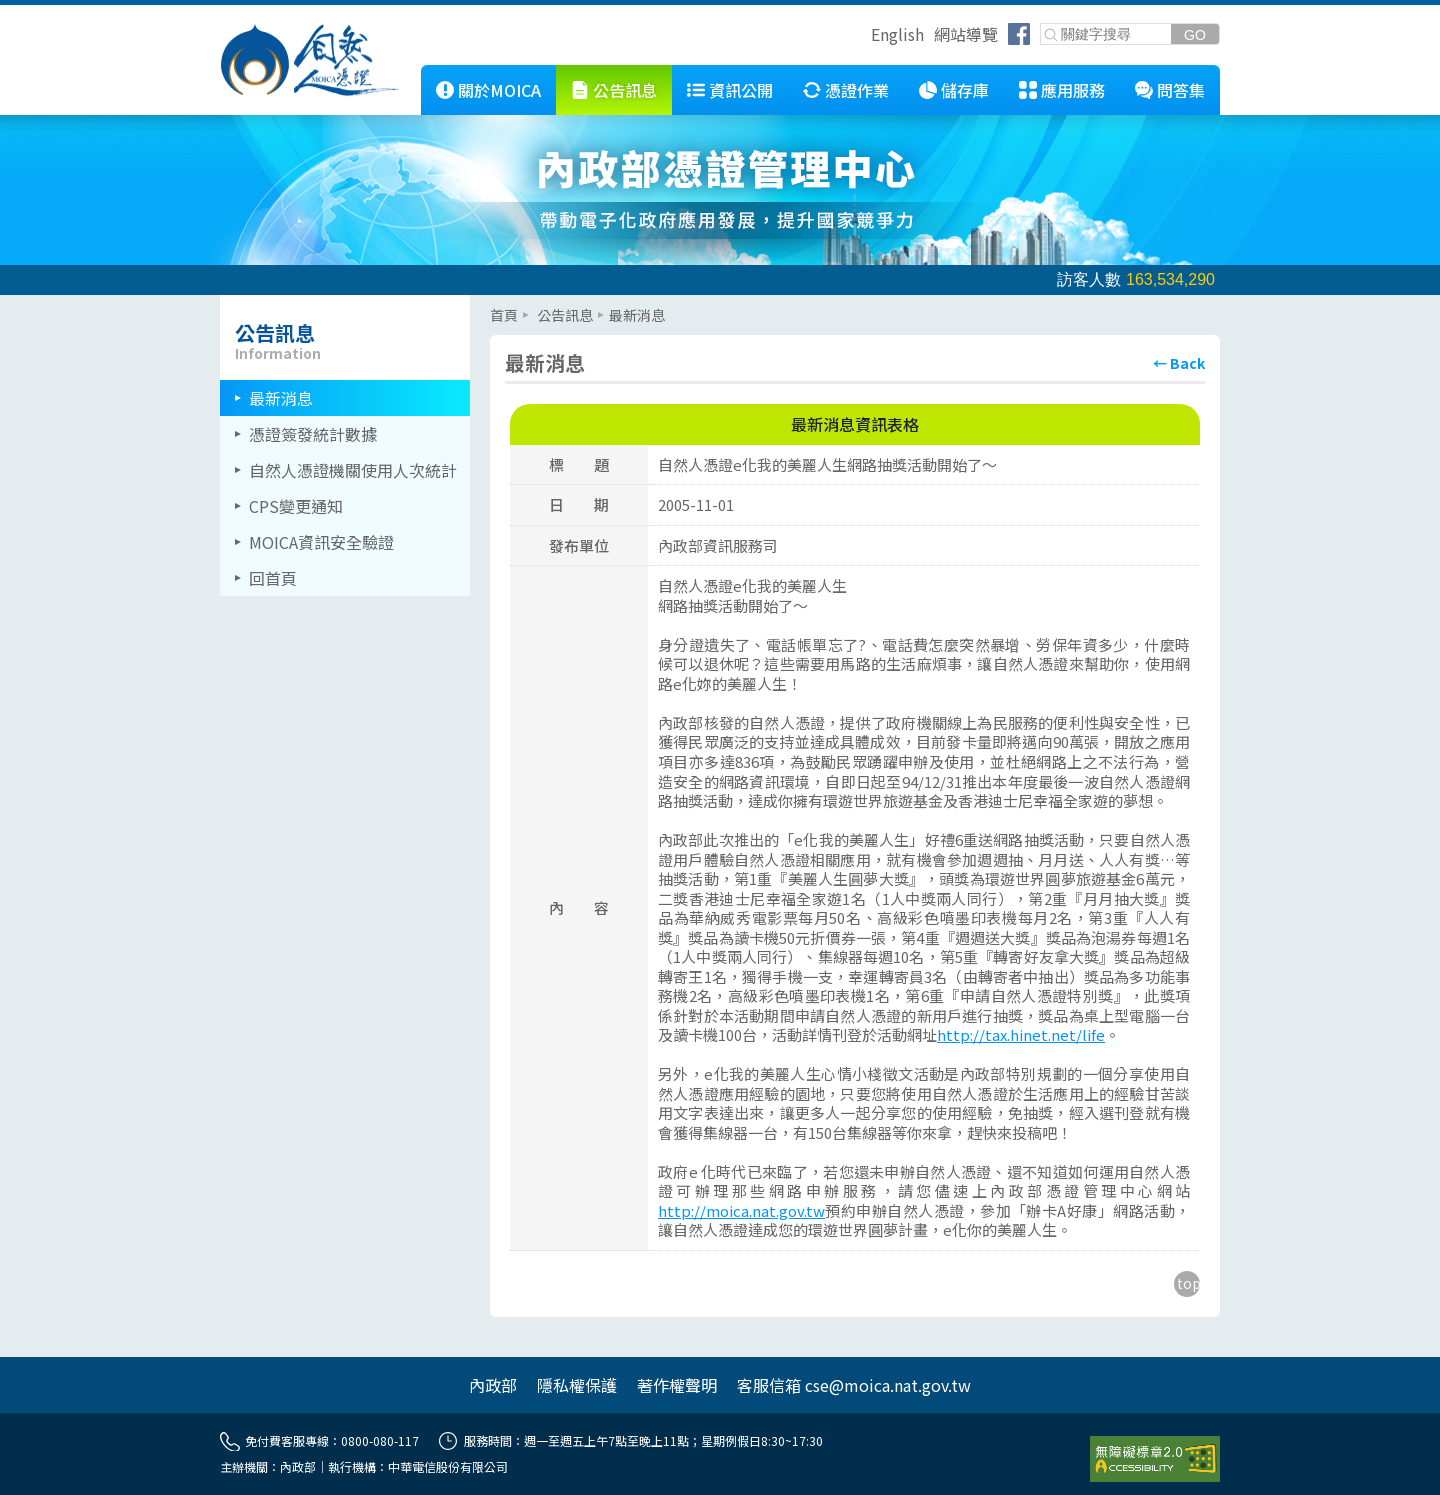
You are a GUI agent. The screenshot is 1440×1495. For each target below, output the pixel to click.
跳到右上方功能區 (864, 37)
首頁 (504, 315)
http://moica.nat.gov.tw (741, 1210)
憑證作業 (857, 90)
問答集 (1181, 90)
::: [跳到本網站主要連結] (406, 73)
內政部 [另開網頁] (493, 1385)
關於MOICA (499, 90)
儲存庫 (965, 90)
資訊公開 (741, 90)
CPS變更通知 (296, 506)
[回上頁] (1179, 363)
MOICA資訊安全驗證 (321, 542)
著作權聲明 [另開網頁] (677, 1385)
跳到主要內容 (48, 13)
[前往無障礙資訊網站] (1155, 1459)
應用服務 (1073, 90)
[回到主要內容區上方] (1187, 1284)
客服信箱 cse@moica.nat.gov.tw (854, 1385)
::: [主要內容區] (496, 303)
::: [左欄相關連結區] (226, 303)
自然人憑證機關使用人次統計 (353, 470)
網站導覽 (966, 34)
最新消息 (281, 398)
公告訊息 (625, 90)
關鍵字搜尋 (1041, 24)
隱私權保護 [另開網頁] (577, 1385)
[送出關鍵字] (1195, 34)
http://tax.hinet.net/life (1021, 1034)
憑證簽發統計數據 (313, 434)
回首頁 (273, 578)
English (897, 34)
